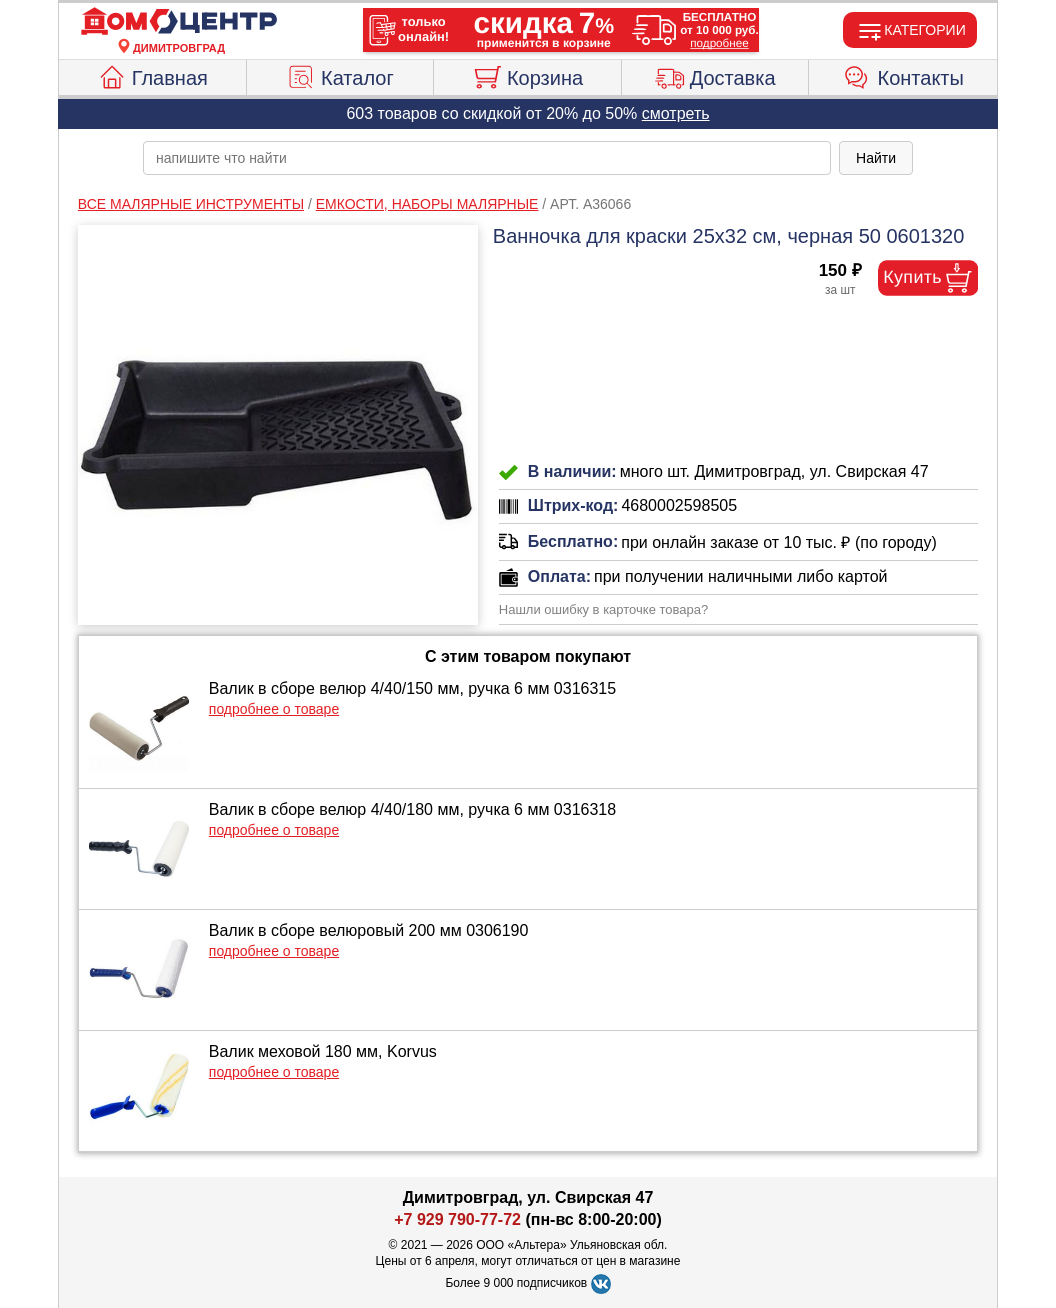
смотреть (676, 113)
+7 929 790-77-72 (457, 1219)
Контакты (903, 75)
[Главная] (179, 22)
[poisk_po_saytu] (487, 158)
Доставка (715, 75)
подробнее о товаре (274, 709)
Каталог (340, 75)
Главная (152, 75)
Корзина (527, 75)
